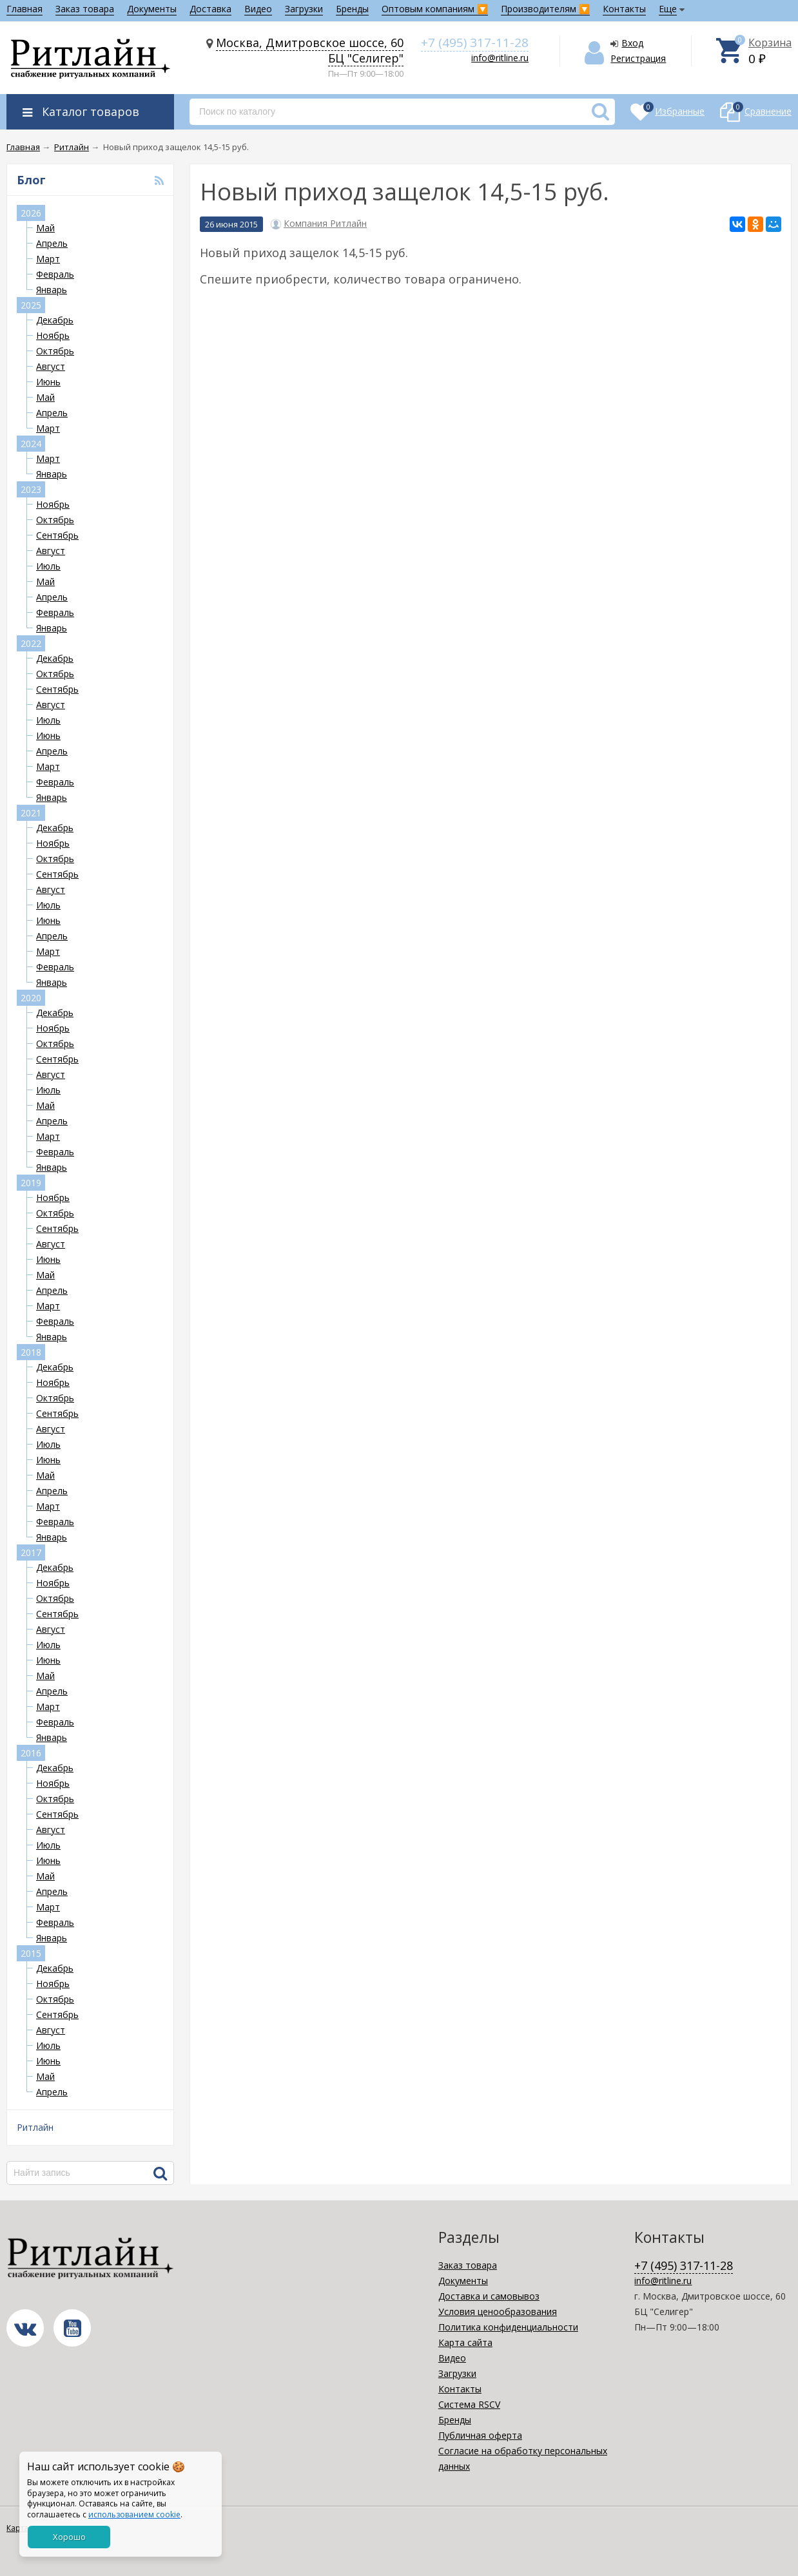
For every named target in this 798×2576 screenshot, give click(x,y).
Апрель (52, 243)
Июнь (48, 382)
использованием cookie (134, 2514)
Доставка (210, 9)
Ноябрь (53, 335)
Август (50, 366)
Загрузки (304, 9)
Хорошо (69, 2536)
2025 (31, 305)
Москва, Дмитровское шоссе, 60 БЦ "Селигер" (310, 50)
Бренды (352, 9)
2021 (31, 813)
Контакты (624, 9)
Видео (258, 9)
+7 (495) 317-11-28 (475, 42)
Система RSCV (469, 2404)
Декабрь (54, 320)
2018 (31, 1352)
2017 (31, 1552)
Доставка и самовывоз (489, 2296)
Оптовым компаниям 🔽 (435, 9)
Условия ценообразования (497, 2311)
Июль (48, 566)
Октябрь (55, 351)
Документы (152, 9)
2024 (31, 443)
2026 (31, 213)
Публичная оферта (480, 2435)
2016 (31, 1753)
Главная (24, 9)
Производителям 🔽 (545, 9)
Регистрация (638, 58)
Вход (632, 43)
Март (48, 259)
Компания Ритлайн (325, 223)
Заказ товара (84, 9)
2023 (31, 489)
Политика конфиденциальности (508, 2327)
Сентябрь (57, 535)
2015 (31, 1953)
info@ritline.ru (500, 58)
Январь (51, 290)
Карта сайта (465, 2342)
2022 (31, 643)
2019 (31, 1183)
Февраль (55, 274)
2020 (31, 998)
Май (45, 228)
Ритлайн (35, 2127)
